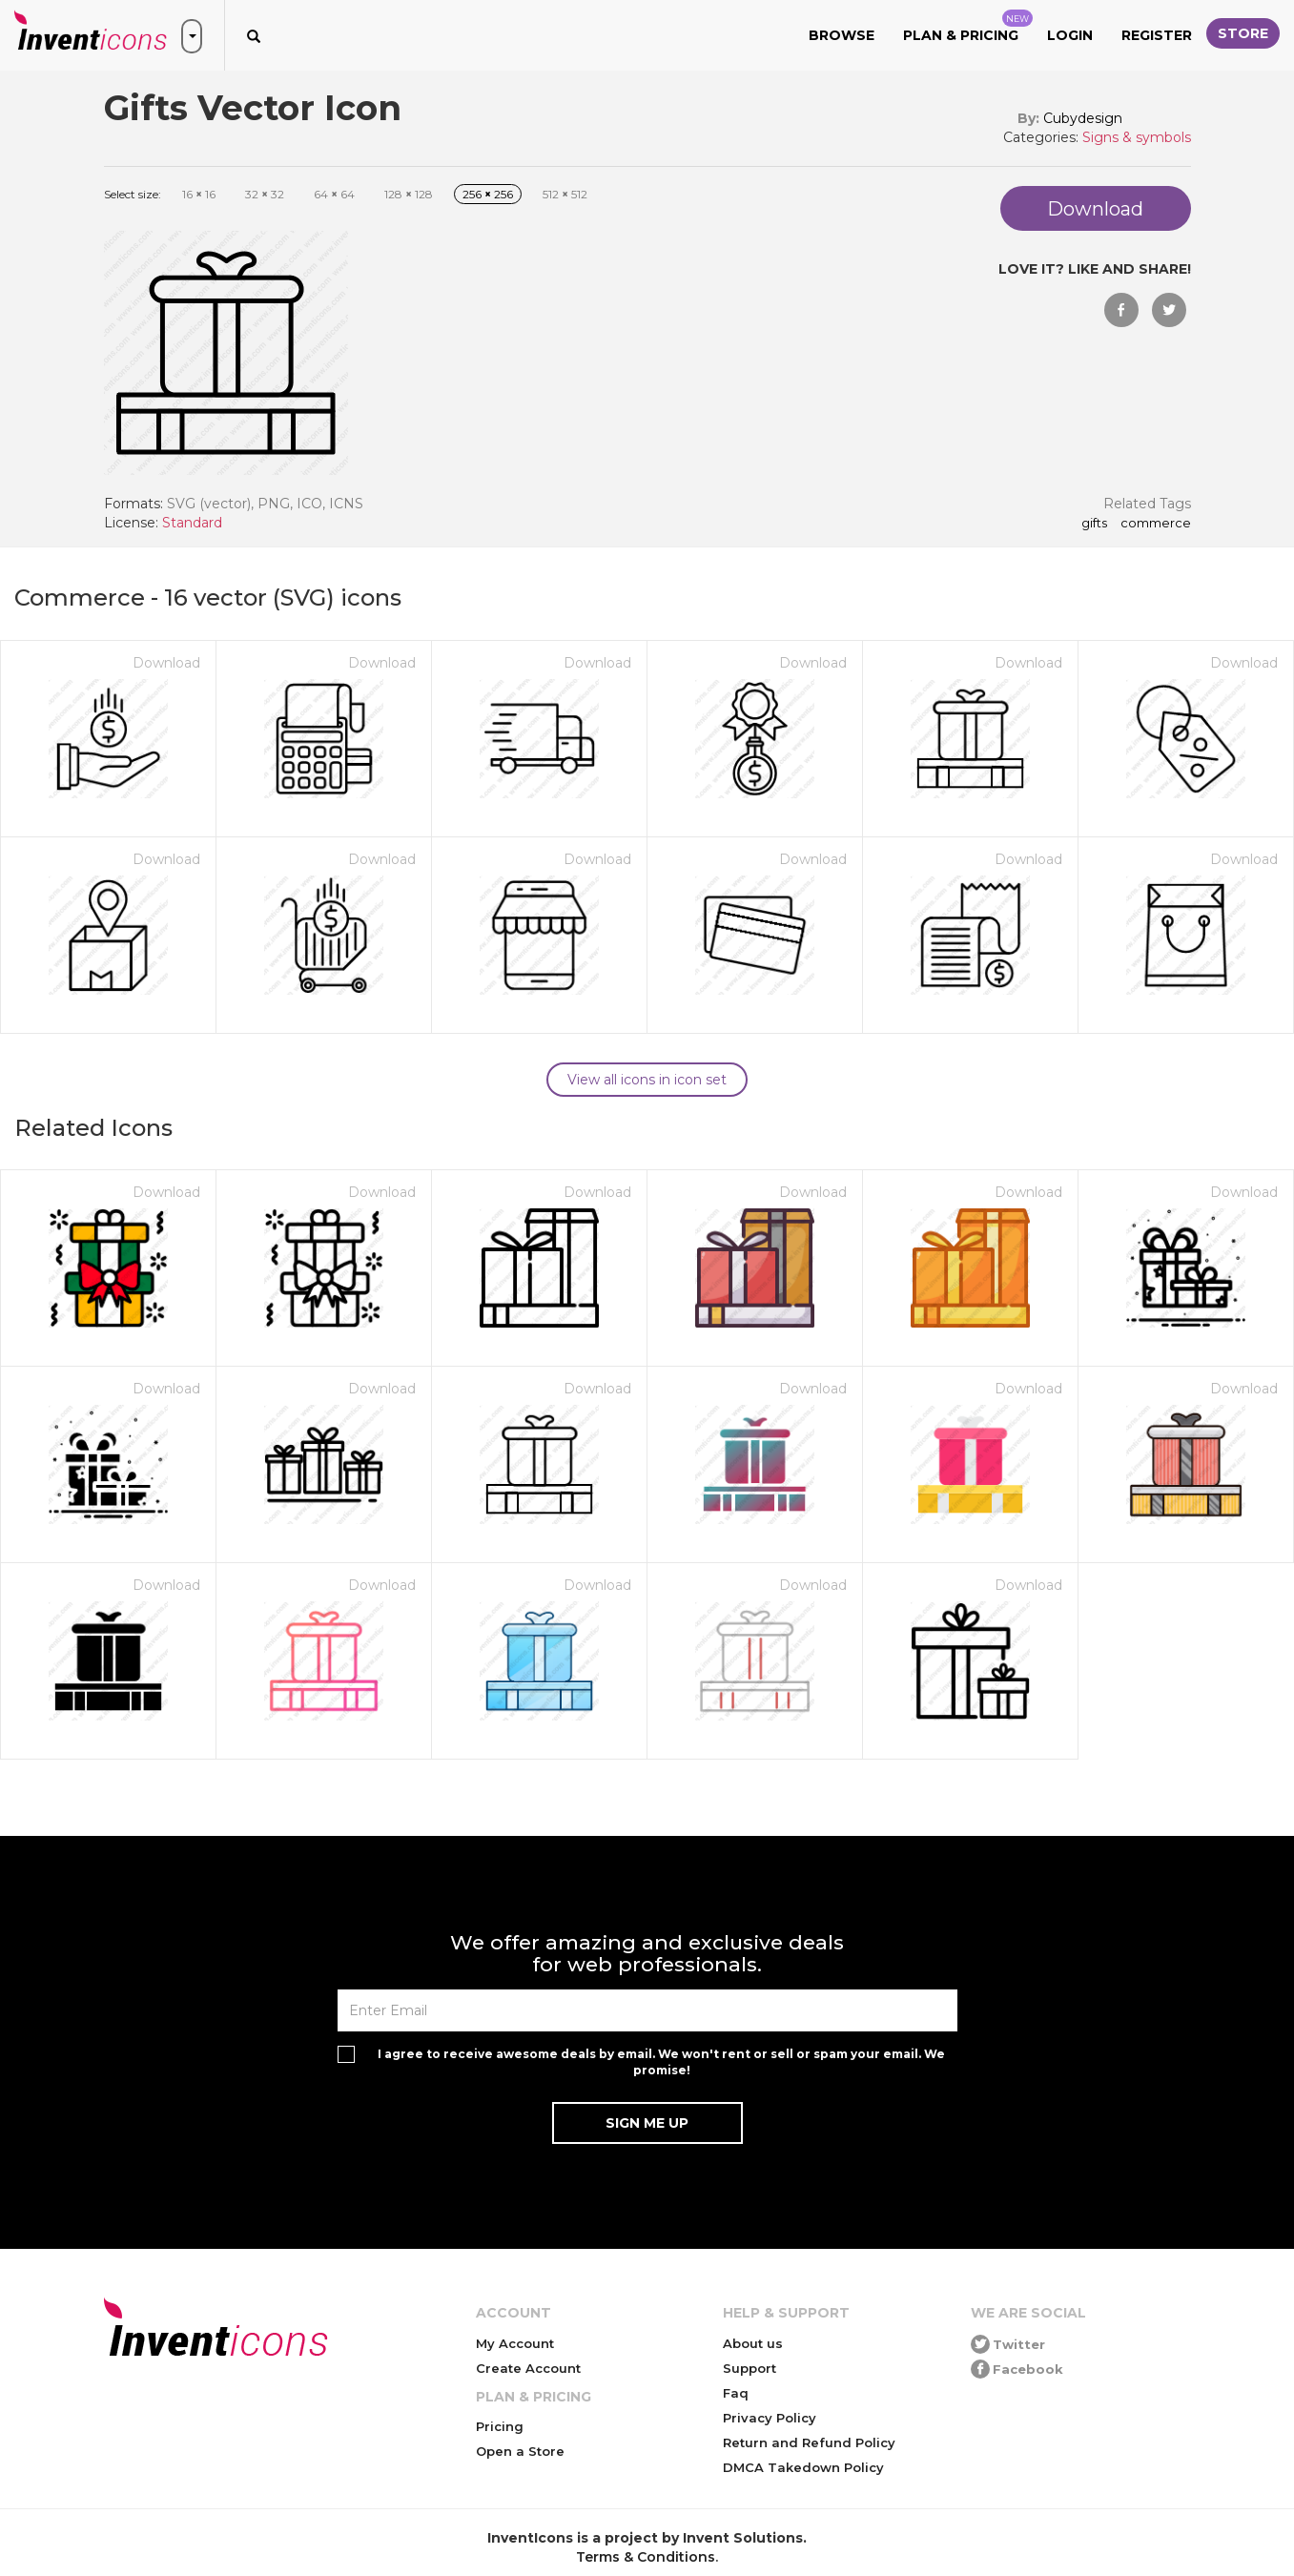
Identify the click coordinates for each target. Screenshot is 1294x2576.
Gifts (1094, 523)
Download (166, 662)
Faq (736, 2393)
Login (1070, 35)
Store (1243, 33)
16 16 (199, 194)
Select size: (132, 194)
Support (749, 2368)
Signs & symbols (1136, 137)
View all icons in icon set (647, 1079)
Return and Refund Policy (809, 2442)
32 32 (264, 194)
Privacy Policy (769, 2417)
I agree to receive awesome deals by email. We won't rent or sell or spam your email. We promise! (661, 2062)
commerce (1155, 523)
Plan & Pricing (968, 27)
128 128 (408, 194)
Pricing (500, 2426)
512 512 (565, 194)
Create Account (528, 2368)
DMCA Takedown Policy (803, 2467)
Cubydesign (1082, 118)
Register (1156, 35)
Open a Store (520, 2451)
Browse (841, 35)
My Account (515, 2343)
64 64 (334, 194)
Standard (192, 522)
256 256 (487, 194)
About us (753, 2343)
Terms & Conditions (645, 2557)
